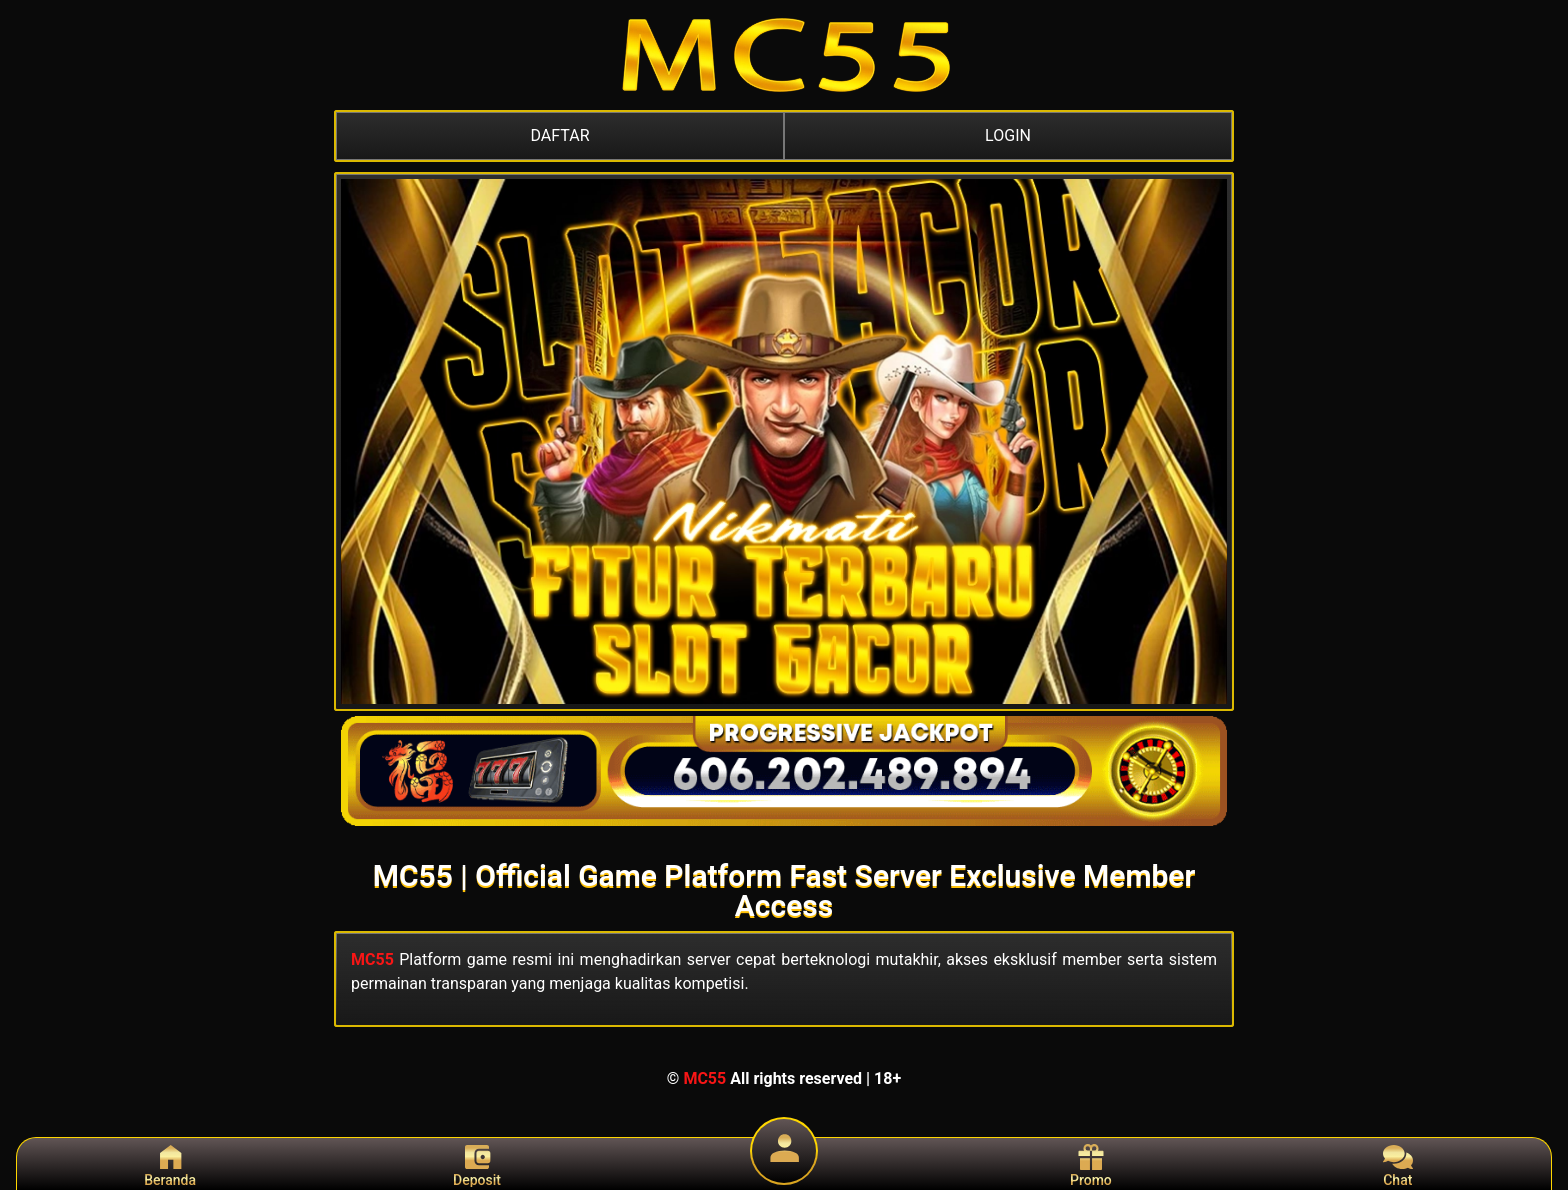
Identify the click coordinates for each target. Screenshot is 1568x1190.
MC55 (372, 959)
